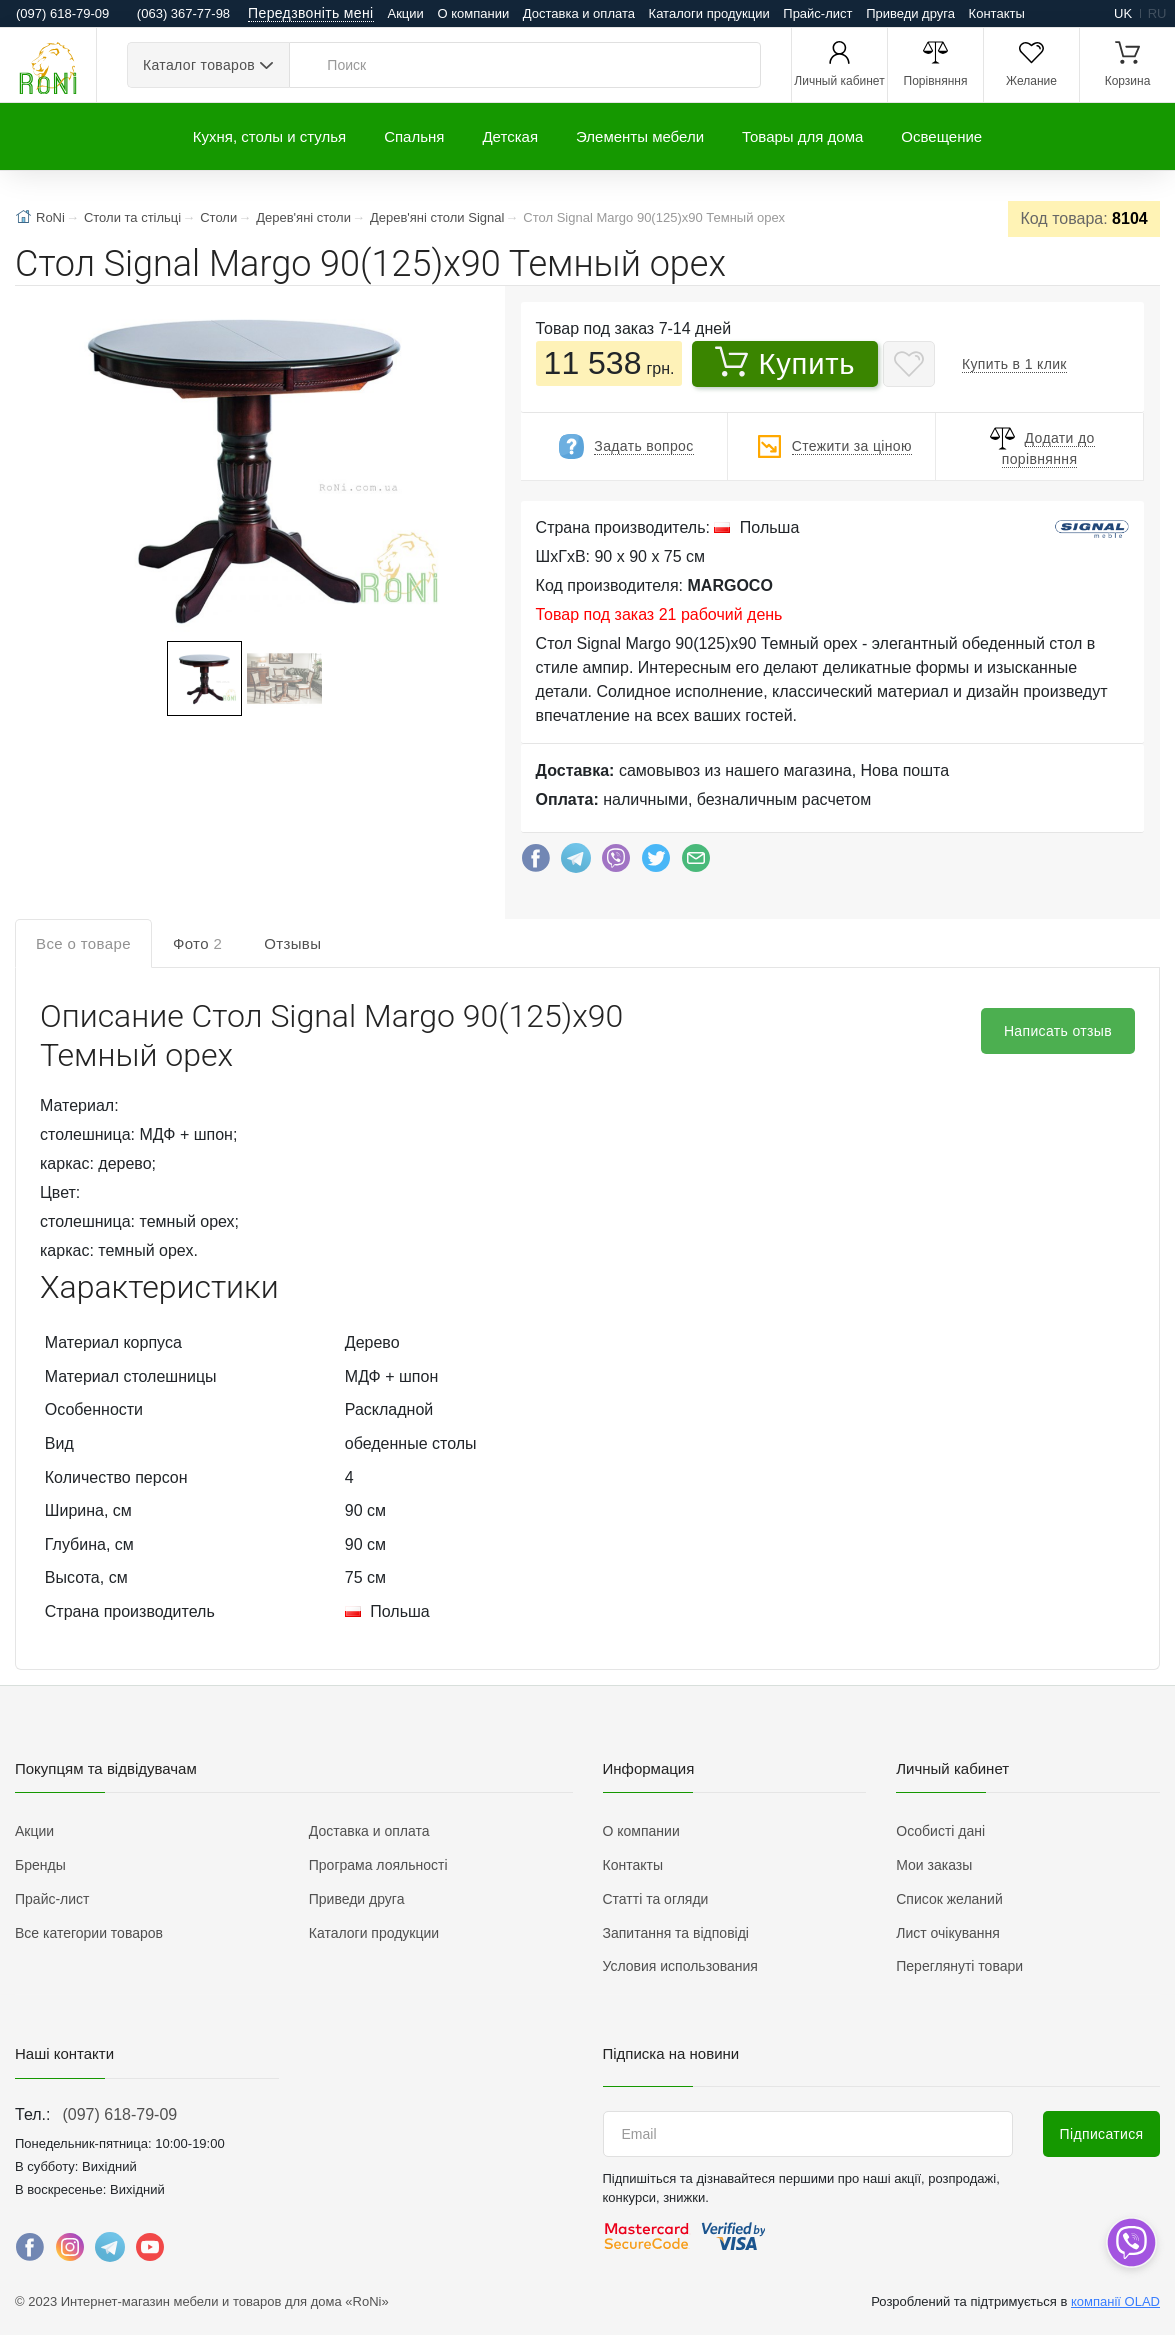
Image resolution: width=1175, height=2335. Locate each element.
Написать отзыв (1058, 1031)
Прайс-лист (817, 13)
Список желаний (949, 1899)
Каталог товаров (199, 65)
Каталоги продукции (709, 13)
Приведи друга (910, 13)
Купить (785, 363)
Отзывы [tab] (292, 943)
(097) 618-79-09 (119, 2114)
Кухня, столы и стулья (269, 136)
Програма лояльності (378, 1865)
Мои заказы (934, 1865)
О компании (473, 13)
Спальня (414, 136)
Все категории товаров (89, 1933)
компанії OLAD (1115, 2301)
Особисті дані (940, 1831)
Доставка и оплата (579, 13)
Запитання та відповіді (676, 1933)
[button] (243, 465)
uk (1123, 13)
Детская (510, 136)
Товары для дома (802, 136)
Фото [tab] (197, 943)
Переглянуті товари (959, 1966)
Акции (406, 13)
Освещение (941, 136)
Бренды (40, 1865)
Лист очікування (948, 1933)
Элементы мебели (640, 136)
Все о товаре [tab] (83, 943)
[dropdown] (1130, 2242)
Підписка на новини (671, 2053)
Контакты (997, 13)
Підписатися (1102, 2134)
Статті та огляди (656, 1899)
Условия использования (680, 1966)
